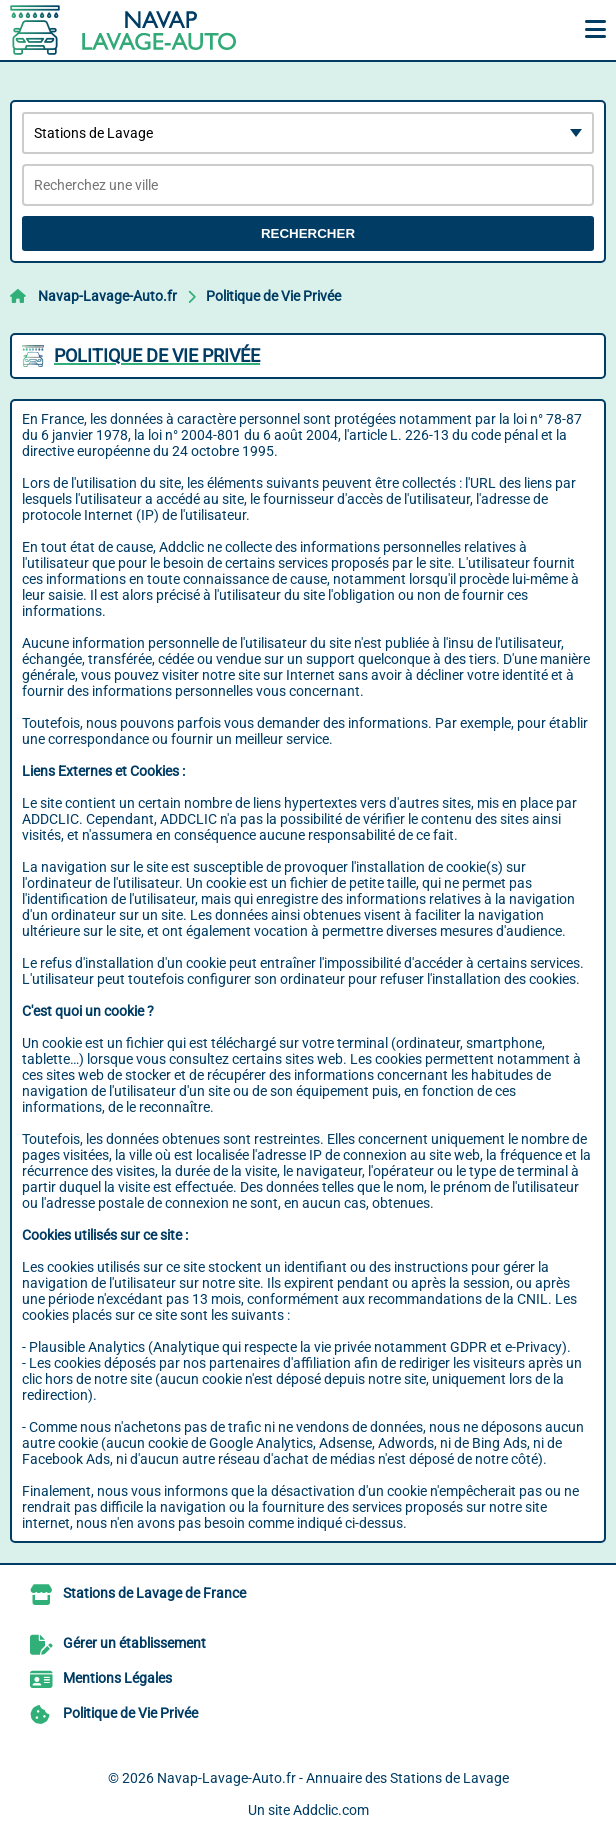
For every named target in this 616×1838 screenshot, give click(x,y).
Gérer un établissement (134, 1643)
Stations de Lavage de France (154, 1593)
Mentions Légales (117, 1678)
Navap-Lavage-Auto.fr (107, 296)
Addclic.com (331, 1810)
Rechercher (308, 233)
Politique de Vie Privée (273, 296)
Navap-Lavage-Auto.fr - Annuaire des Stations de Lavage (333, 1778)
